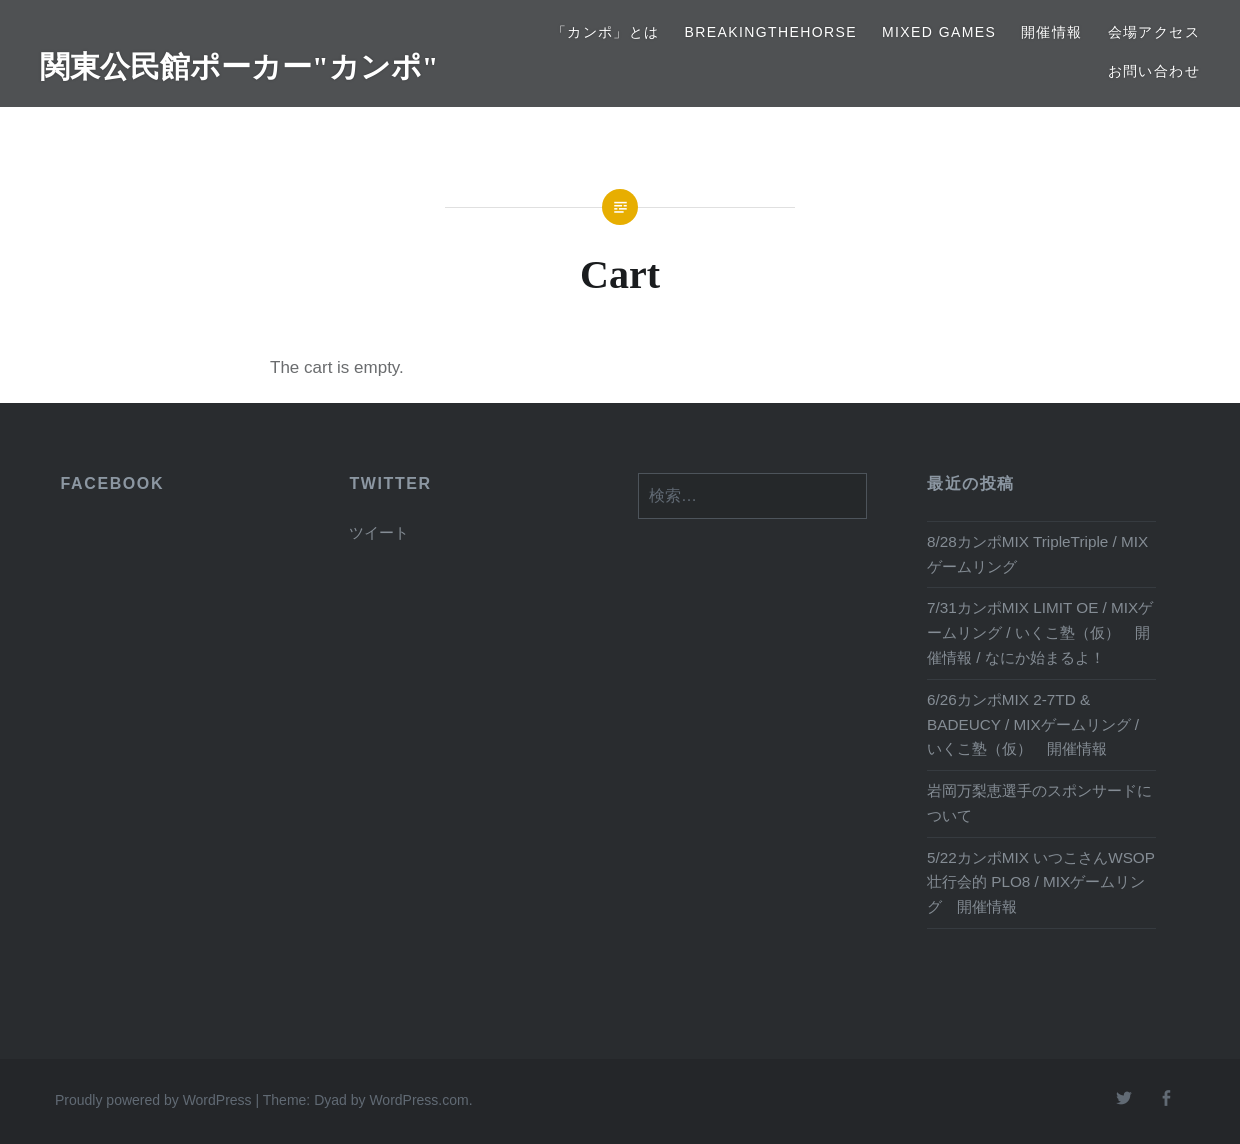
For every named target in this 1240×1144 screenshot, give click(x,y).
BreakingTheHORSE (771, 32)
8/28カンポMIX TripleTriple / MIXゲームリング (1037, 554)
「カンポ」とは (606, 32)
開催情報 (1052, 32)
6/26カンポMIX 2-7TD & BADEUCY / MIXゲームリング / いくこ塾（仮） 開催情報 (1033, 724)
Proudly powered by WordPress (153, 1100)
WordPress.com (418, 1100)
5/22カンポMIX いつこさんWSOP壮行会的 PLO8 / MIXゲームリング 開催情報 (1041, 882)
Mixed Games (939, 32)
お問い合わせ (1154, 71)
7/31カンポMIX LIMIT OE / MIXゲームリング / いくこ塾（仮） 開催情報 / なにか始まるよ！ (1040, 632)
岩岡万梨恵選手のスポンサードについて (1039, 803)
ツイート (379, 532)
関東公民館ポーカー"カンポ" (239, 66)
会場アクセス (1154, 32)
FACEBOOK (112, 483)
